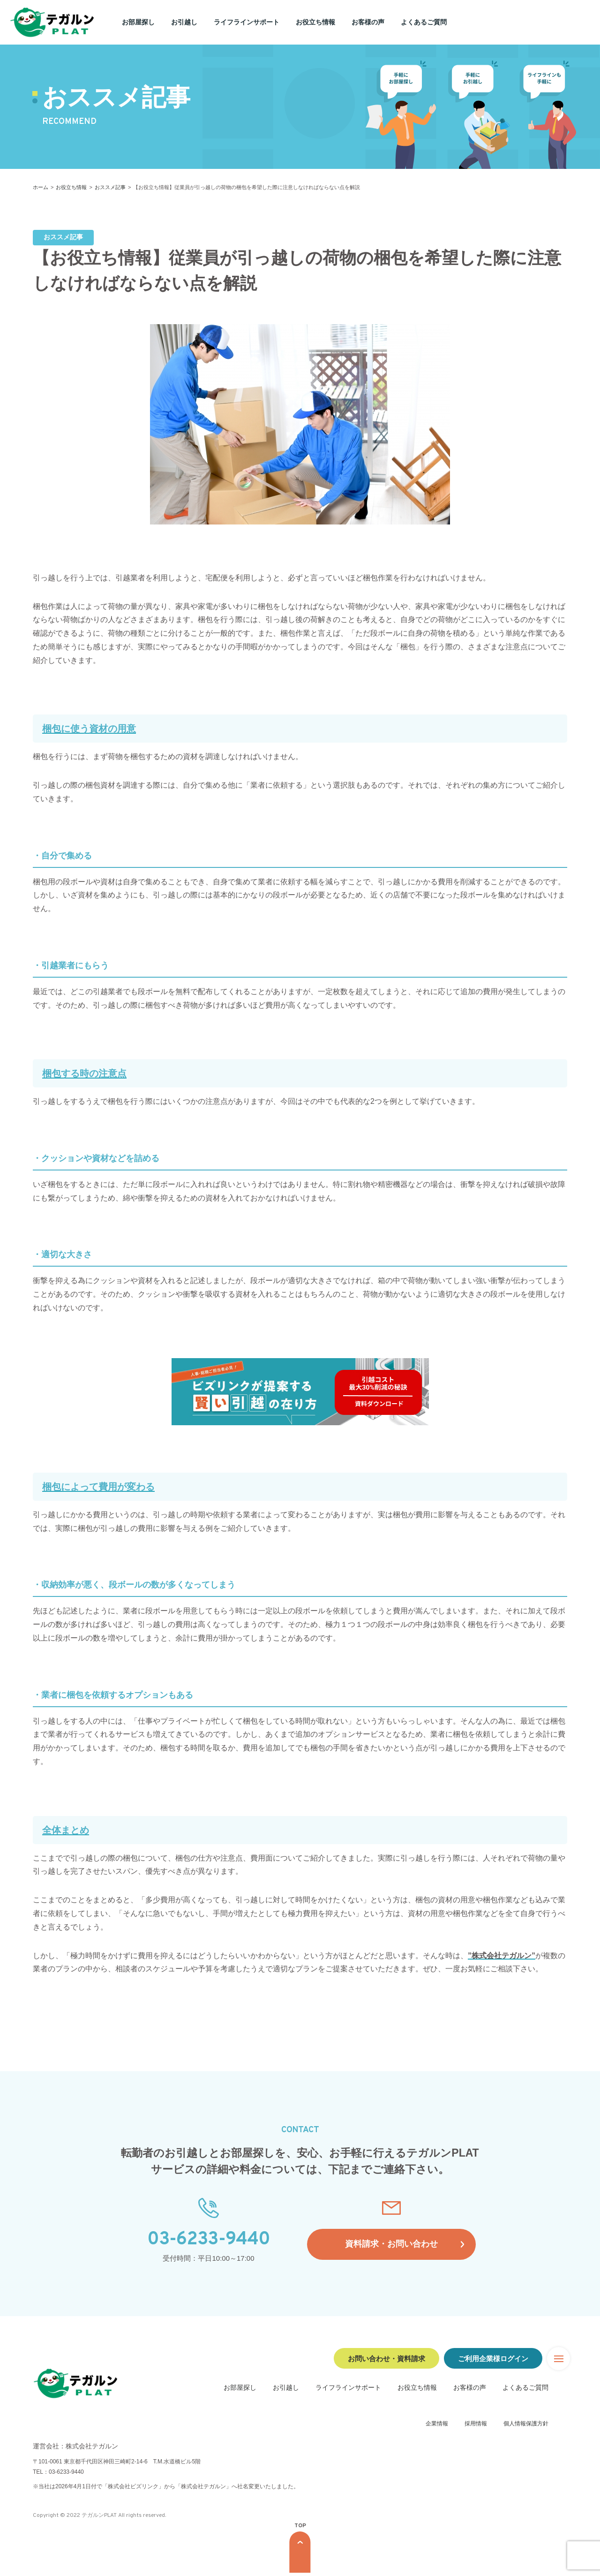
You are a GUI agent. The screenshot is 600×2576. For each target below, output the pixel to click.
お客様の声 (368, 22)
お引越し (184, 22)
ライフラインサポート (246, 22)
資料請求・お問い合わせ (392, 2250)
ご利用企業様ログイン (493, 2359)
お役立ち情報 (315, 22)
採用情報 (476, 2427)
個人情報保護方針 (525, 2427)
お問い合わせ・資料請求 (386, 2359)
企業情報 (437, 2427)
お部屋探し (138, 22)
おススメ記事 (110, 187)
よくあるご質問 (424, 22)
